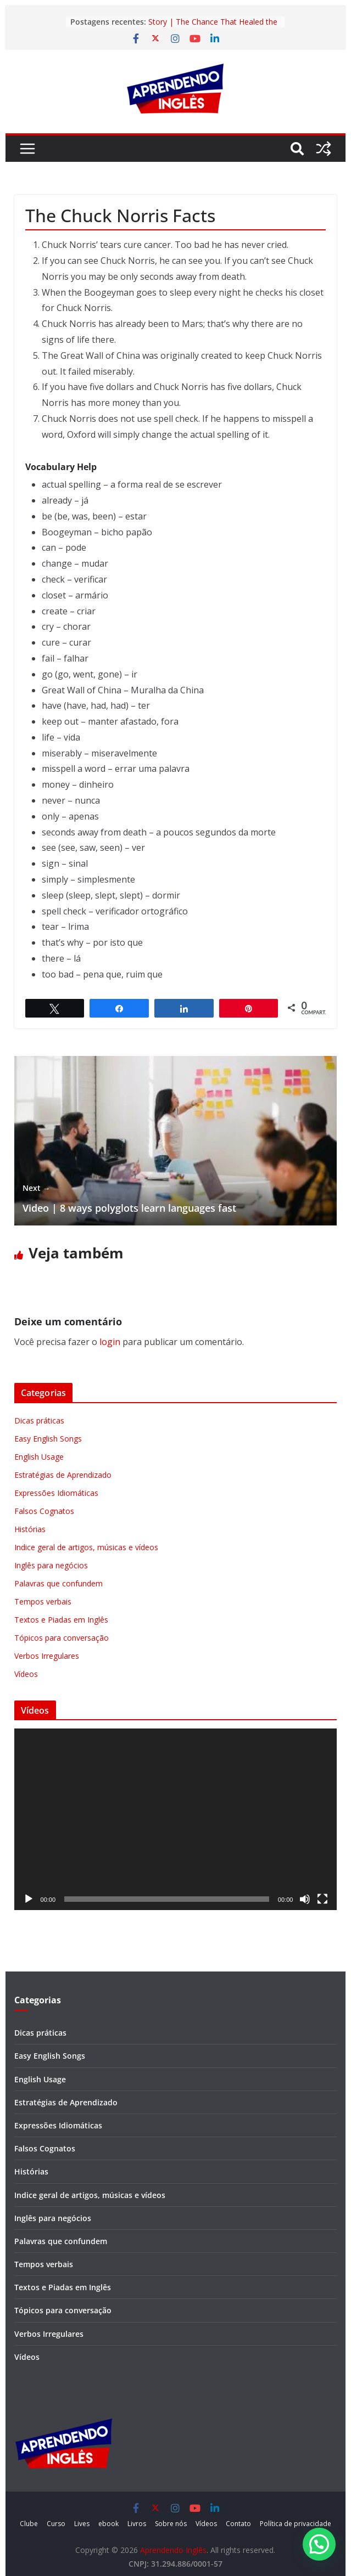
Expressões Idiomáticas (56, 1493)
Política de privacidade (295, 2523)
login (109, 1342)
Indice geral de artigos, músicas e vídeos (86, 1547)
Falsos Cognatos (44, 1511)
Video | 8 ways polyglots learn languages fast (129, 1197)
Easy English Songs (48, 1438)
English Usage (39, 1456)
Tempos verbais (42, 1601)
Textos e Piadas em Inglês (61, 1619)
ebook (108, 2523)
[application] (175, 1819)
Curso (56, 2523)
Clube (29, 2523)
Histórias (30, 1529)
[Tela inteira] (322, 1899)
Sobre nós (171, 2523)
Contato (238, 2523)
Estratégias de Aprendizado (63, 1475)
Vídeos (26, 1674)
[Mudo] (304, 1899)
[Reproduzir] (28, 1899)
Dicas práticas (39, 1420)
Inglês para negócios (51, 1565)
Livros (136, 2523)
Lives (82, 2523)
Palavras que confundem (58, 1583)
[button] (319, 2544)
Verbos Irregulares (46, 1656)
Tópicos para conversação (61, 1637)
